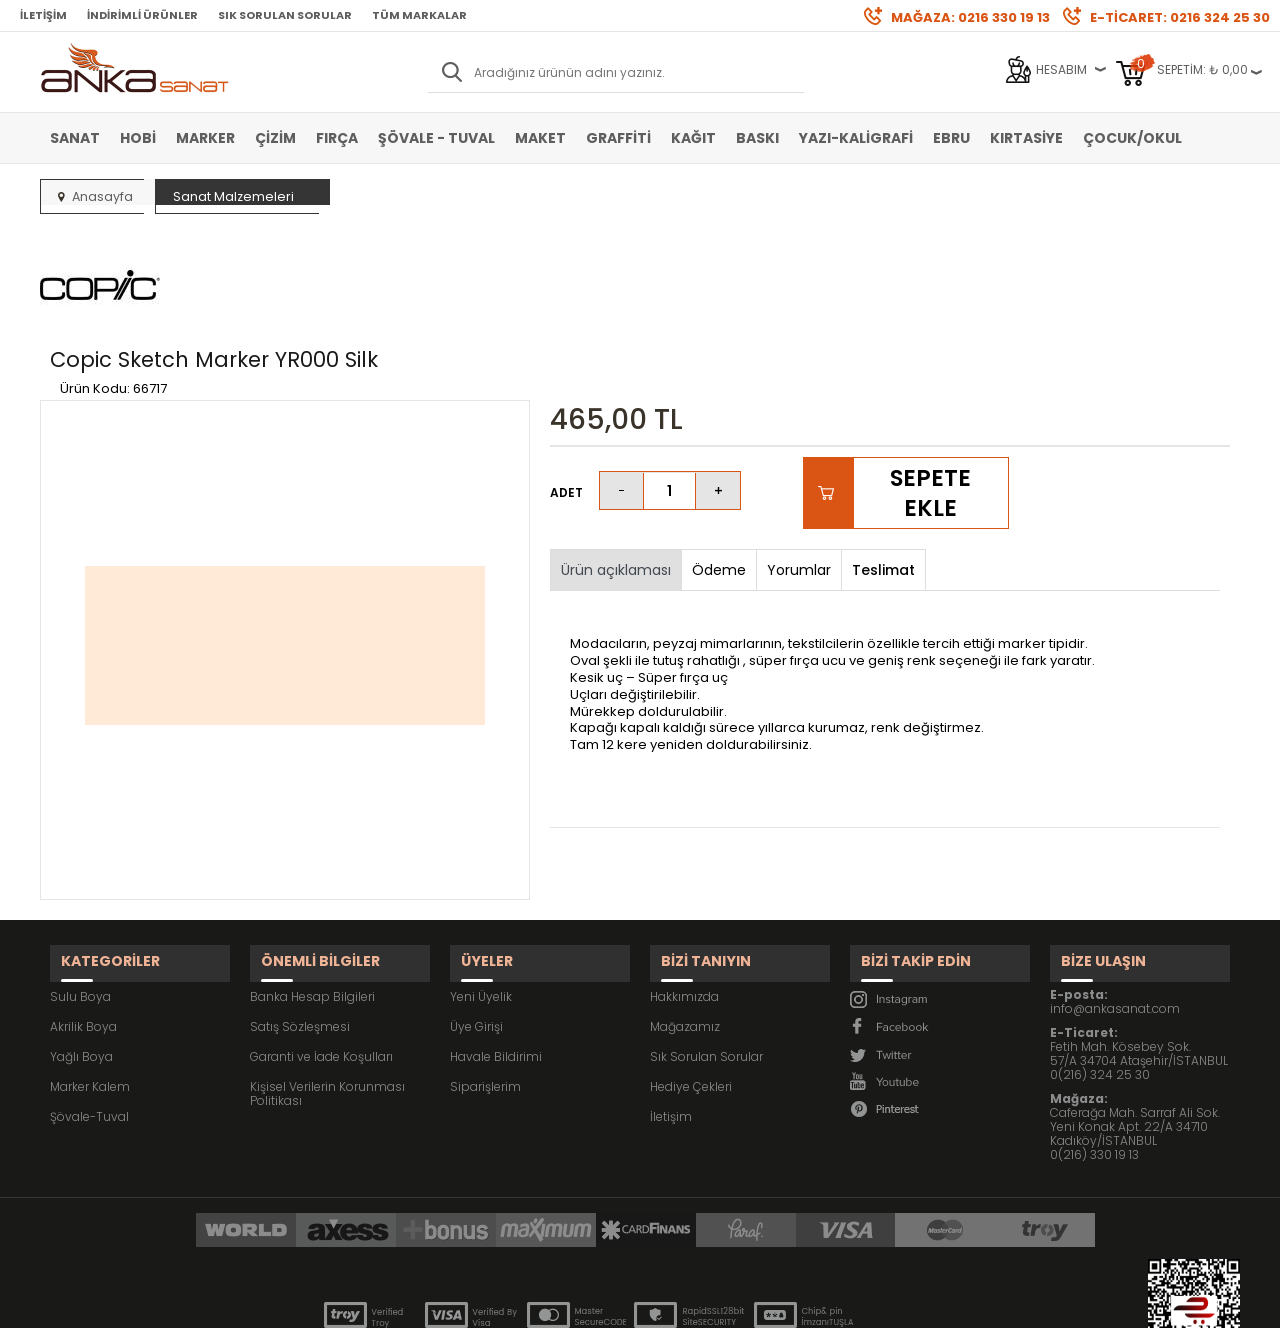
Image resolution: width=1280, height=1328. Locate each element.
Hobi (138, 138)
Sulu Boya (80, 888)
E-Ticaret (580, 1302)
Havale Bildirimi (496, 948)
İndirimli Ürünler (142, 15)
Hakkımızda (684, 888)
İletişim (43, 15)
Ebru (951, 138)
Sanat (75, 138)
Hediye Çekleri (691, 978)
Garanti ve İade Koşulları (321, 948)
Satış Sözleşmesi (300, 918)
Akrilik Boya (83, 918)
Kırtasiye (1026, 138)
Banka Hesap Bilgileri (312, 888)
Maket (540, 138)
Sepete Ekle (930, 399)
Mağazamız (685, 918)
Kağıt (693, 138)
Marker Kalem (90, 978)
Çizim (275, 138)
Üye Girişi (476, 918)
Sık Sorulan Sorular (285, 15)
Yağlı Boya (81, 948)
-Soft (529, 1302)
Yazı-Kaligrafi (856, 138)
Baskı (757, 138)
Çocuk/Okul (1132, 138)
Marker (205, 138)
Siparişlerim (485, 978)
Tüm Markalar (419, 15)
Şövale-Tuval (89, 1008)
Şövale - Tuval (436, 138)
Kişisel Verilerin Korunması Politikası (327, 985)
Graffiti (618, 138)
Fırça (337, 138)
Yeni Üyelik (481, 888)
